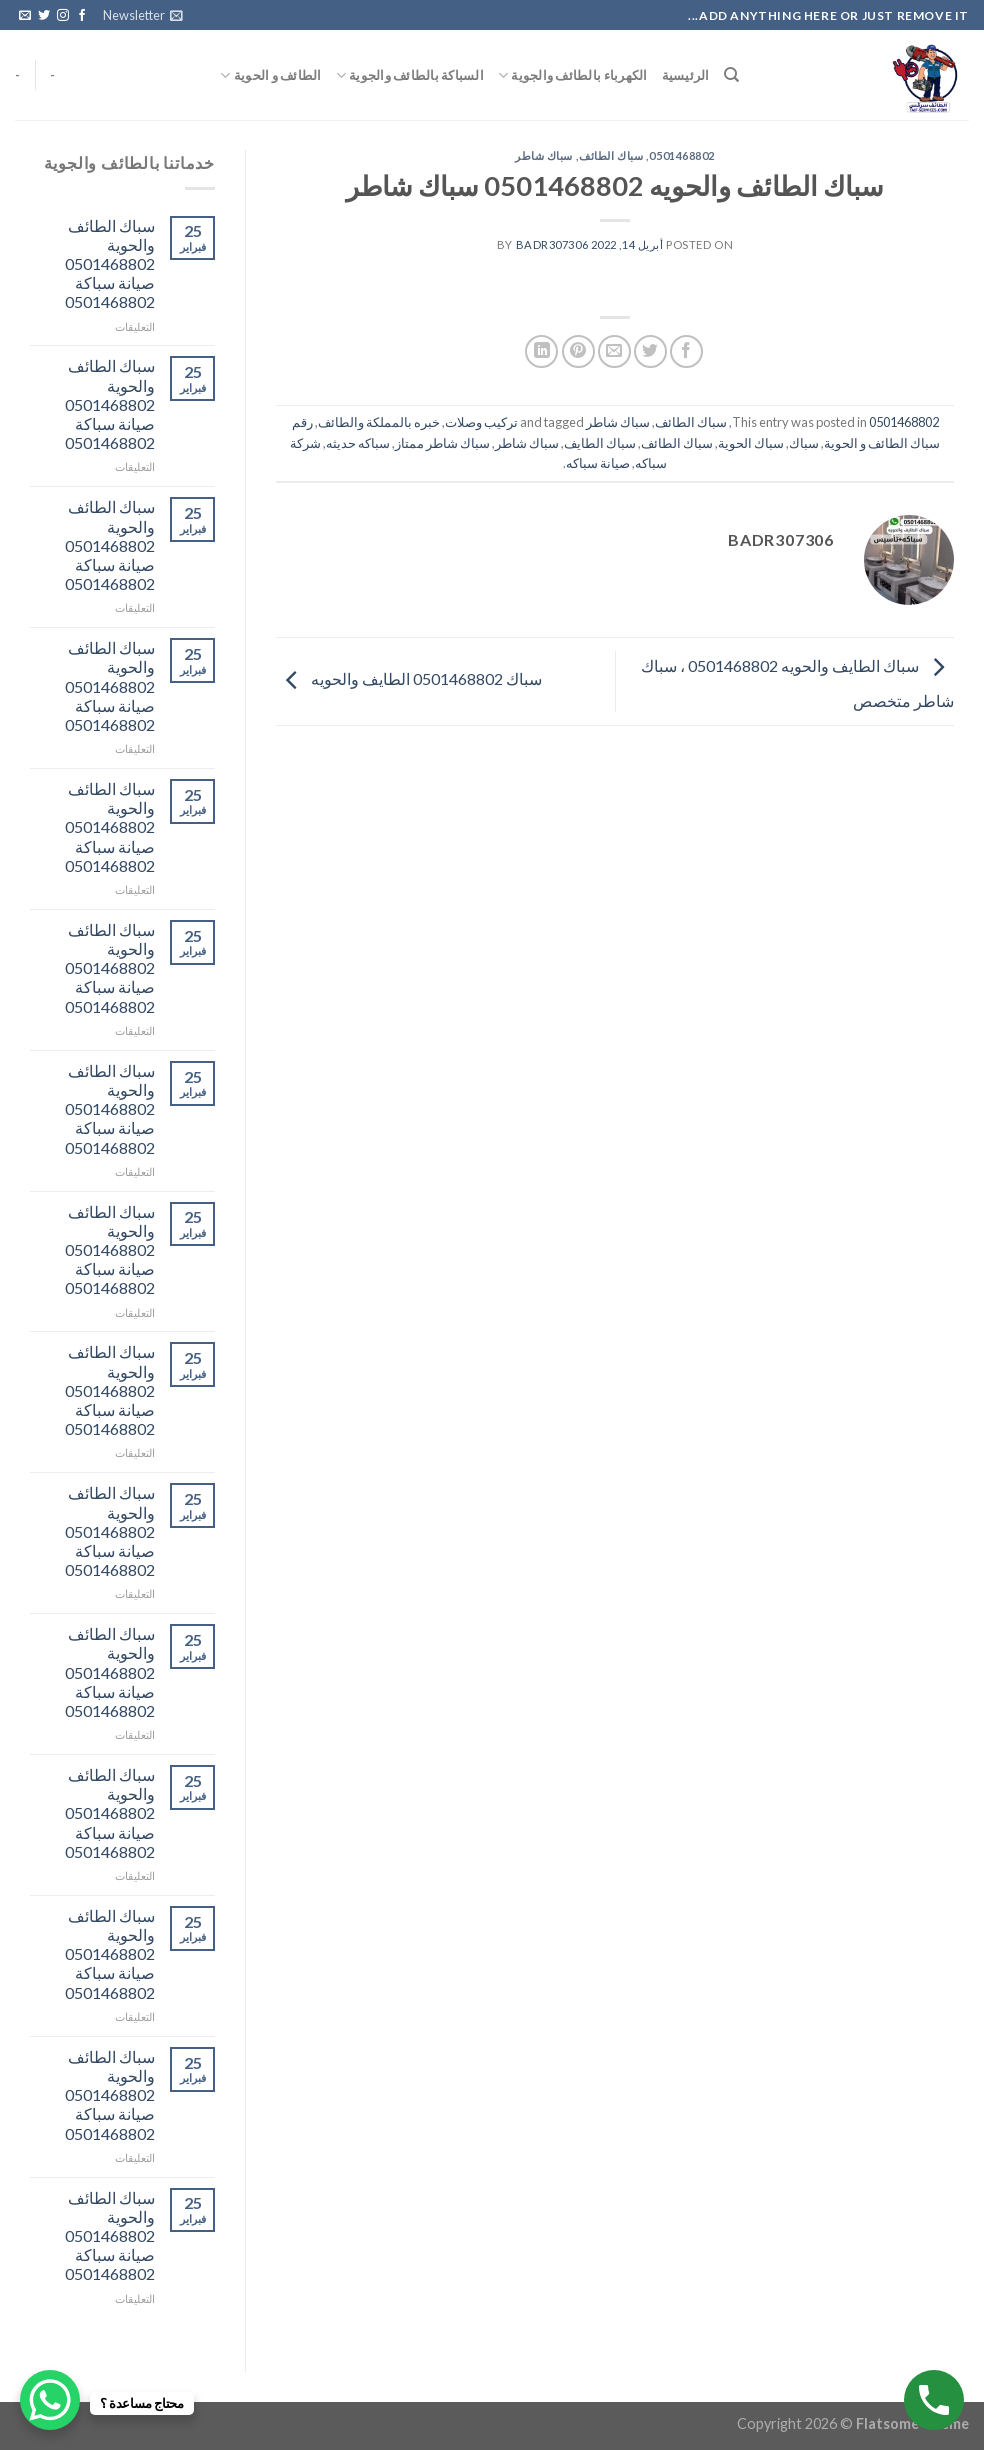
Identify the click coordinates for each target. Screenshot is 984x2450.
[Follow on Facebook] (82, 16)
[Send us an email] (25, 16)
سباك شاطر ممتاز (442, 443)
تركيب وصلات (481, 422)
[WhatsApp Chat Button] (50, 2400)
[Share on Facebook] (686, 351)
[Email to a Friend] (614, 351)
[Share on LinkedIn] (541, 351)
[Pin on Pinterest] (578, 351)
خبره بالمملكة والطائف (379, 422)
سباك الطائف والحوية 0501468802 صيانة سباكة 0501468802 (110, 264)
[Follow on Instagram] (63, 16)
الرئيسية (686, 75)
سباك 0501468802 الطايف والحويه (409, 678)
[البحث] (731, 75)
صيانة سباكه (598, 463)
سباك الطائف (611, 155)
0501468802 (682, 155)
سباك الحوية (751, 443)
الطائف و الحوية (270, 75)
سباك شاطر (544, 155)
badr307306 (552, 244)
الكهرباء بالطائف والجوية (573, 75)
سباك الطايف (600, 443)
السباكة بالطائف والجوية (410, 75)
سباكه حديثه (358, 443)
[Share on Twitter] (650, 351)
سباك (804, 443)
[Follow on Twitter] (44, 16)
